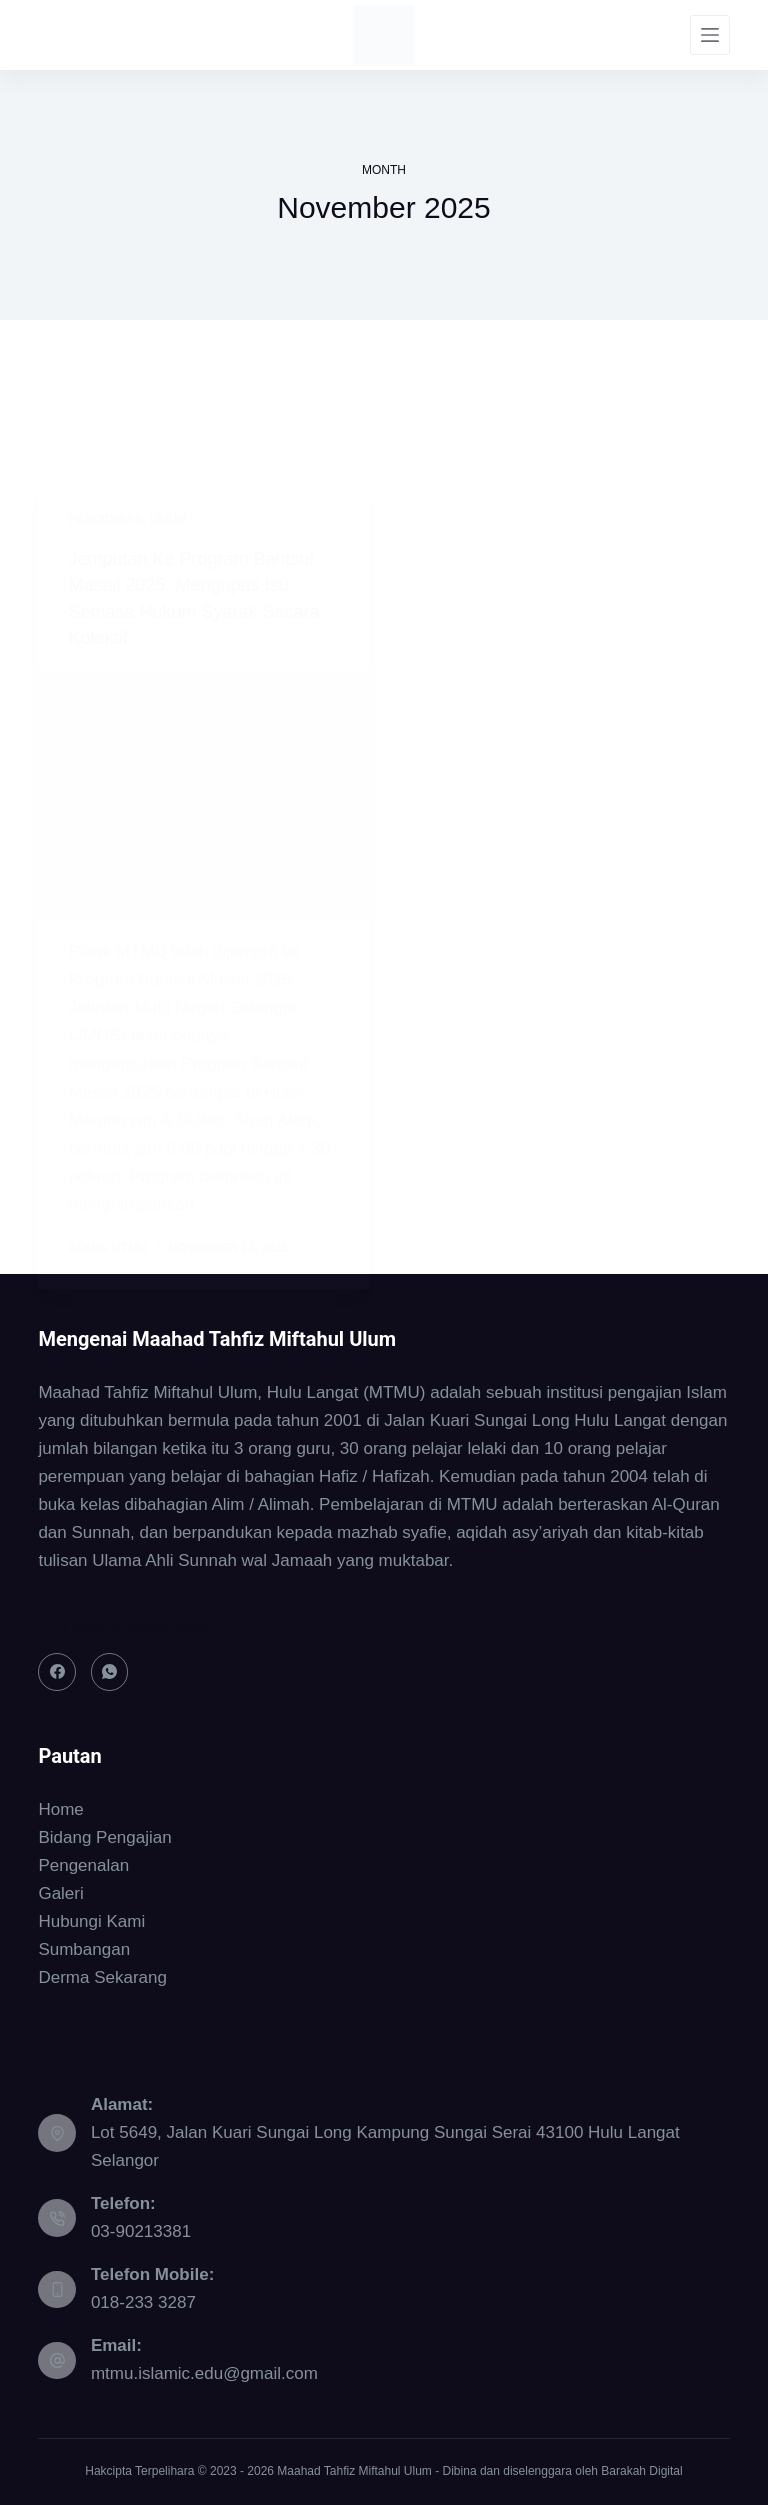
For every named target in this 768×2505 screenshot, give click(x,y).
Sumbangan (84, 1949)
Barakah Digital (641, 2471)
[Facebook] (57, 1672)
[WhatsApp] (110, 1672)
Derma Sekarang (102, 1977)
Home (60, 1809)
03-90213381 (141, 2231)
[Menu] (710, 35)
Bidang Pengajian (104, 1837)
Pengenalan (83, 1865)
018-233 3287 (143, 2302)
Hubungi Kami (91, 1921)
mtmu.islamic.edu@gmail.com (204, 2373)
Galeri (60, 1893)
